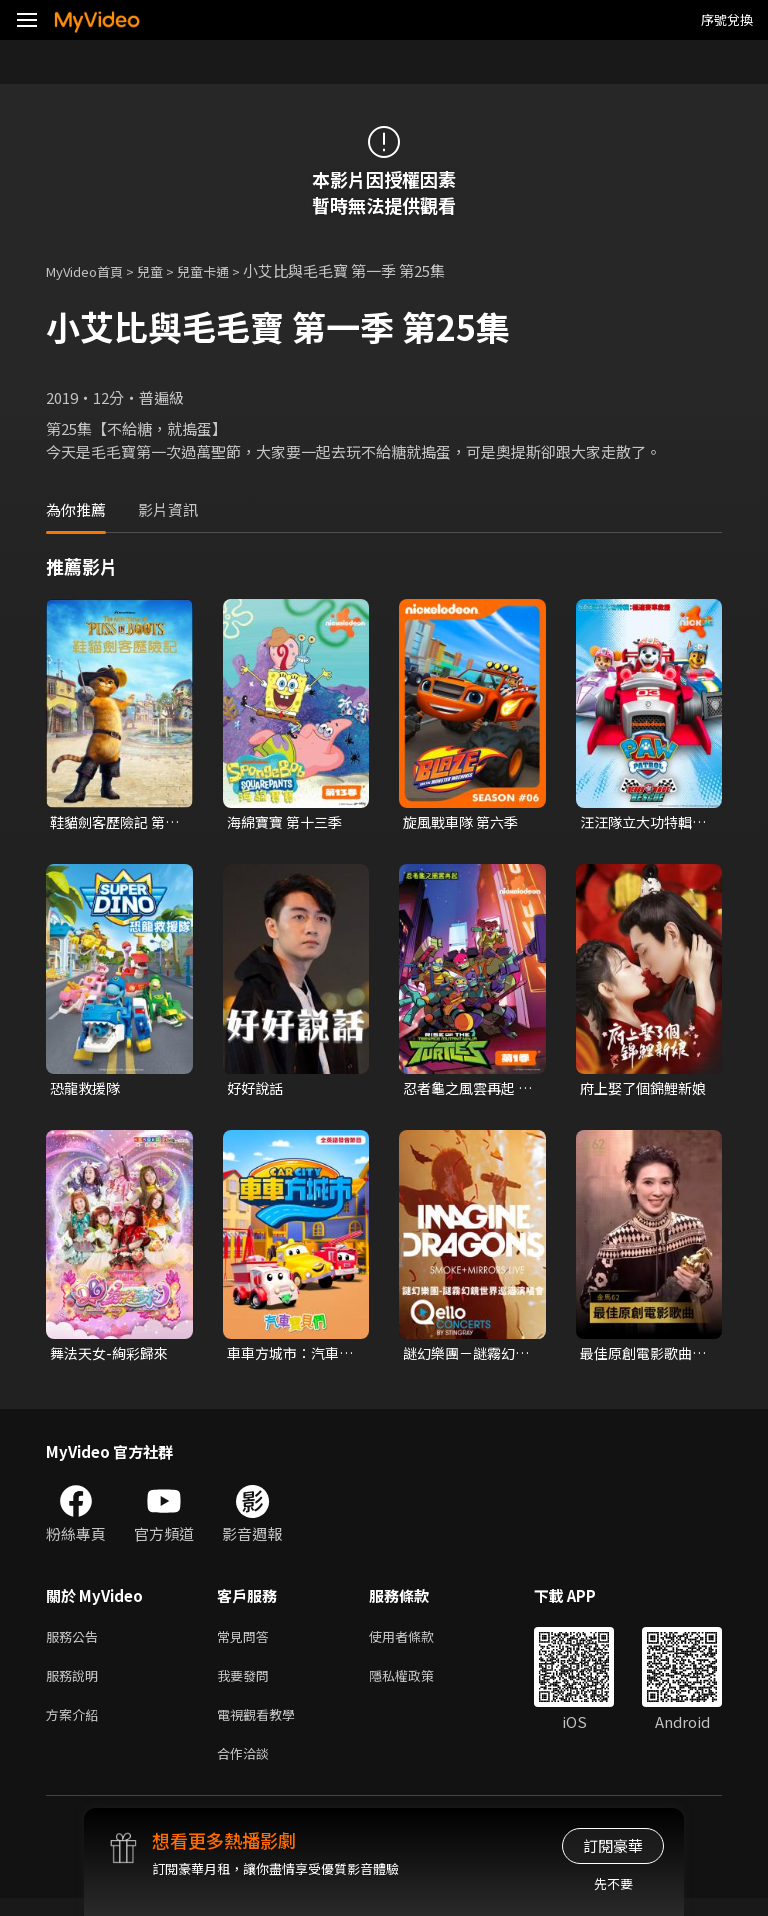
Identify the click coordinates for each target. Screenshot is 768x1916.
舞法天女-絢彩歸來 (113, 1357)
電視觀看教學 (262, 1727)
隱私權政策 (418, 1685)
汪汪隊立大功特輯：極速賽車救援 (640, 823)
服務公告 (76, 1643)
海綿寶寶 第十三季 (288, 822)
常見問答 (247, 1643)
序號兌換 (727, 19)
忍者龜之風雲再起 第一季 (463, 1091)
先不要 (613, 1883)
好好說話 (257, 1090)
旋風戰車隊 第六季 (464, 822)
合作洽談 (247, 1769)
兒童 (166, 270)
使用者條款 (418, 1643)
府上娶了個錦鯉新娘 (640, 1091)
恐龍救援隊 (87, 1090)
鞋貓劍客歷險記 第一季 (111, 823)
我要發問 (247, 1685)
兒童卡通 (225, 270)
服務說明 (76, 1685)
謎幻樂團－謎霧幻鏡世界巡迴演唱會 (463, 1358)
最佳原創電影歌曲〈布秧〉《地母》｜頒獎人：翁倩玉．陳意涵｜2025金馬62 (644, 1358)
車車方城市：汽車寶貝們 (287, 1358)
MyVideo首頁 (91, 270)
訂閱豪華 (613, 1845)
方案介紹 (76, 1727)
